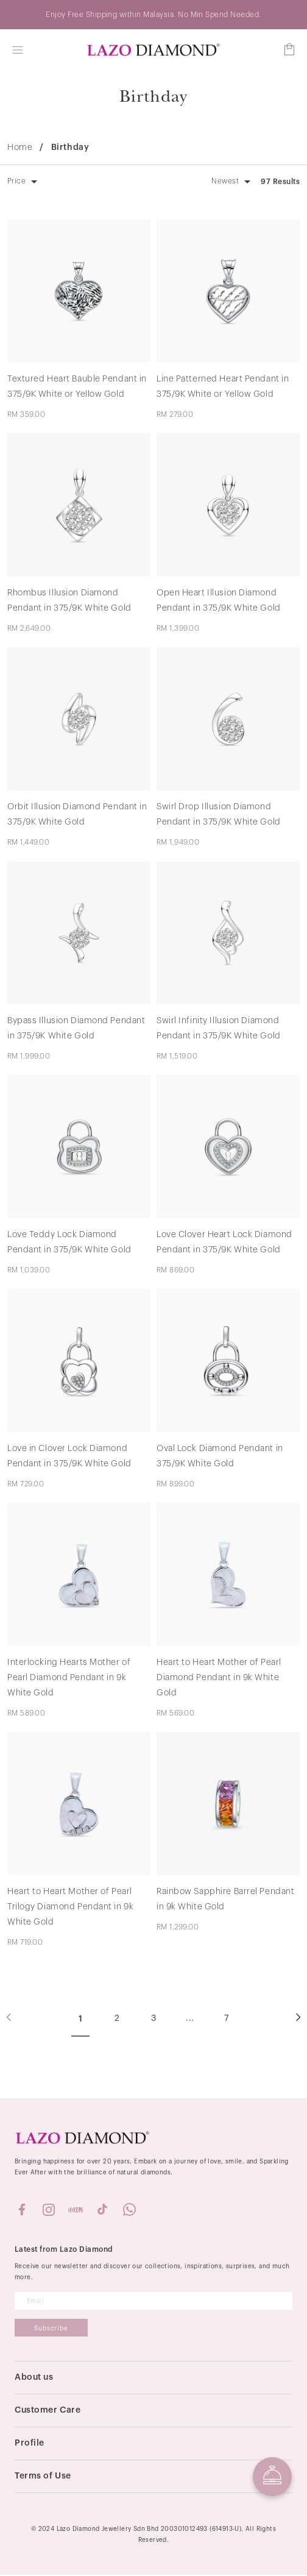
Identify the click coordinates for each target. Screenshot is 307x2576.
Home (19, 148)
